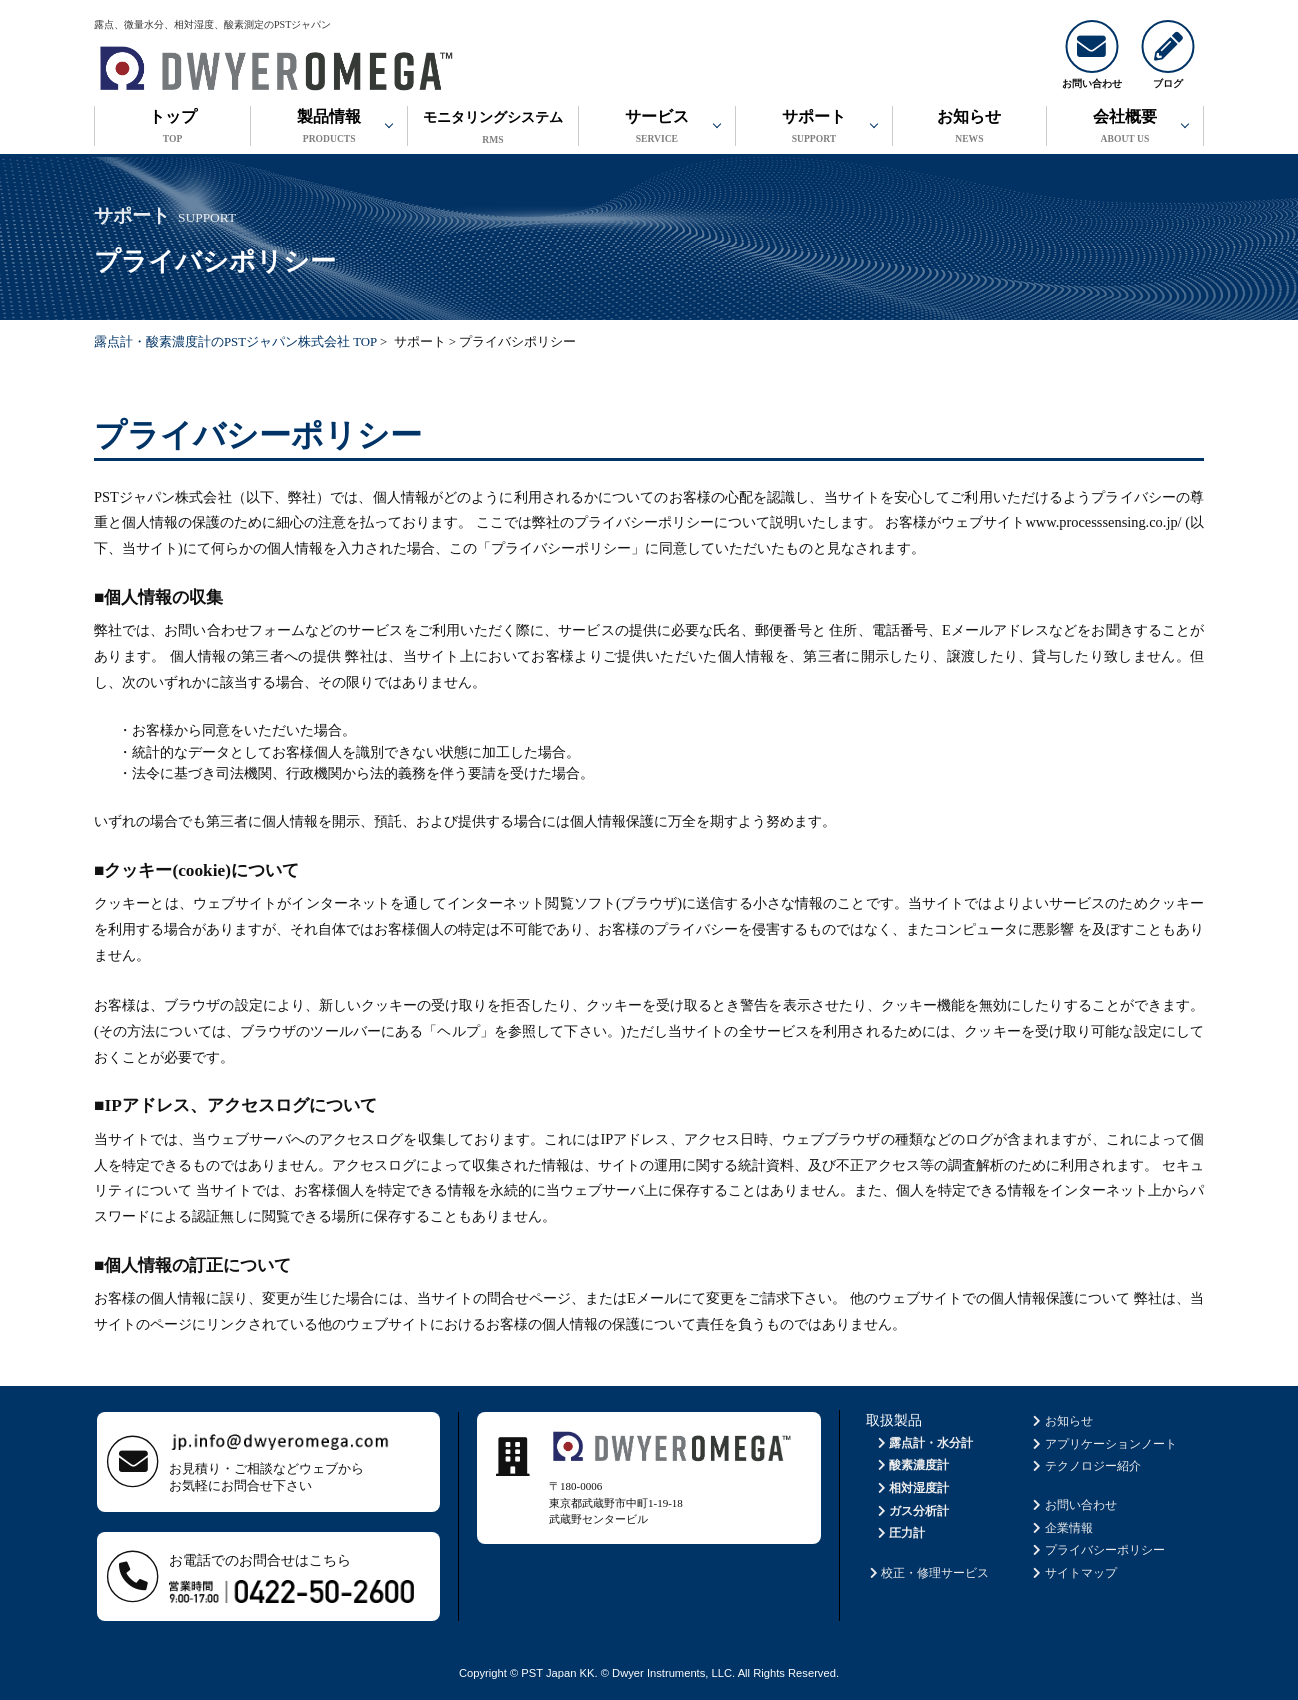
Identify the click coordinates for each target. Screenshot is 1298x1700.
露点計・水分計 (923, 1443)
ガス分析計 (911, 1511)
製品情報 (329, 128)
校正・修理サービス (927, 1573)
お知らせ (969, 128)
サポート (814, 128)
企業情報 (1061, 1528)
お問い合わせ (1073, 1505)
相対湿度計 (911, 1488)
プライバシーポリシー (1097, 1550)
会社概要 (1125, 128)
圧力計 (899, 1533)
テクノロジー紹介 (1085, 1466)
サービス (657, 128)
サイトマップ (1073, 1573)
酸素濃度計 (911, 1465)
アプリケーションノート (1103, 1444)
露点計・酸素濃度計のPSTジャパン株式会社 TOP (235, 342)
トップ (172, 128)
